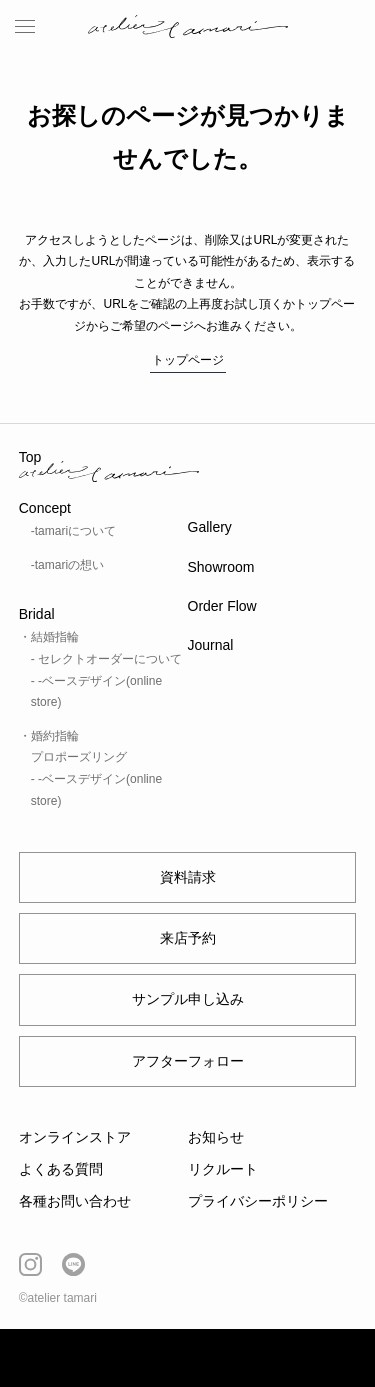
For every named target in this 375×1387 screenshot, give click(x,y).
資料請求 (188, 877)
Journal (211, 645)
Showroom (221, 567)
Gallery (210, 527)
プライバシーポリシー (258, 1201)
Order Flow (222, 606)
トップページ (188, 360)
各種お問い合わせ (75, 1201)
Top (30, 457)
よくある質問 (61, 1169)
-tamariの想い (67, 565)
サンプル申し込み (188, 999)
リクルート (223, 1169)
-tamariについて (73, 531)
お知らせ (216, 1137)
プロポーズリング (79, 757)
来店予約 (188, 938)
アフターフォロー (188, 1061)
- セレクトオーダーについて (106, 659)
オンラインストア (75, 1137)
